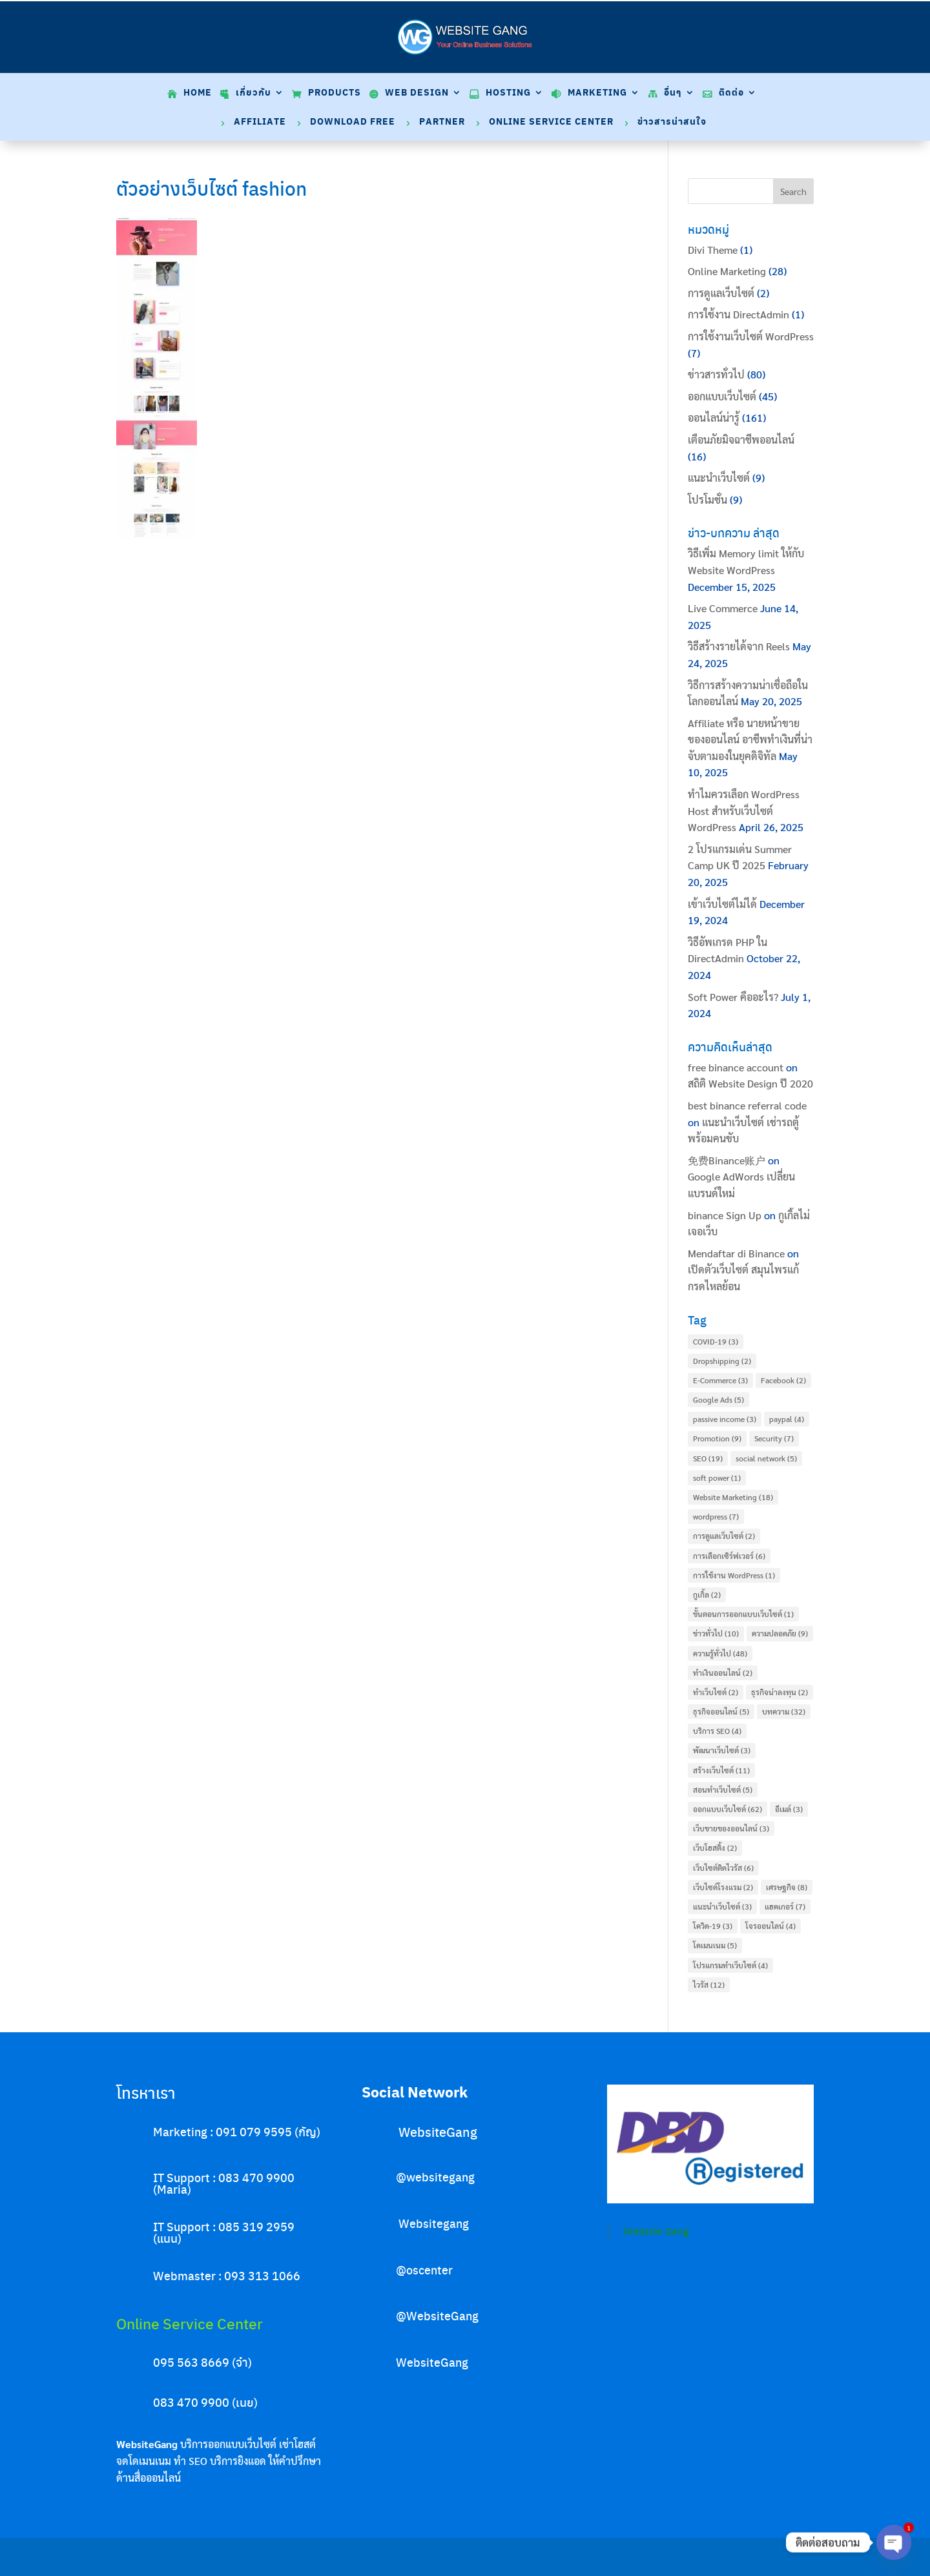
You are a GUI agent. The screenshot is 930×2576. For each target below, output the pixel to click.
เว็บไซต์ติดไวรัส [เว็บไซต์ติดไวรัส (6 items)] (723, 1867)
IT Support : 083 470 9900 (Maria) (223, 2183)
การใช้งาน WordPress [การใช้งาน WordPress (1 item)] (734, 1575)
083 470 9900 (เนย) (205, 2402)
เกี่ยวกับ (253, 93)
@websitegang (435, 2177)
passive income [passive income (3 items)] (724, 1419)
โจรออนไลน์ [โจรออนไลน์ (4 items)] (770, 1926)
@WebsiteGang (437, 2315)
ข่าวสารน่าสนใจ (672, 122)
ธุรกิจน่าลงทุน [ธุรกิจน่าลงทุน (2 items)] (779, 1692)
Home (197, 93)
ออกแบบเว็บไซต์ (722, 396)
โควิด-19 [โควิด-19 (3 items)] (712, 1926)
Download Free (352, 122)
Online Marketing (727, 271)
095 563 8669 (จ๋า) (202, 2362)
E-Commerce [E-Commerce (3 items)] (720, 1380)
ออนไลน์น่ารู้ (713, 417)
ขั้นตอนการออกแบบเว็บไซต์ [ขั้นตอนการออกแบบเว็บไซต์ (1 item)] (743, 1614)
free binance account (735, 1067)
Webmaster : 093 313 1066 (226, 2275)
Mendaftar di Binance (736, 1253)
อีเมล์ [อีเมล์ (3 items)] (789, 1809)
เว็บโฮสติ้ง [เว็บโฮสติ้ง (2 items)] (715, 1847)
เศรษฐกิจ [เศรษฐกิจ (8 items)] (786, 1887)
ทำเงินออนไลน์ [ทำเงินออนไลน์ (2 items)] (722, 1672)
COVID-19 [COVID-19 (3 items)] (715, 1341)
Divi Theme (713, 249)
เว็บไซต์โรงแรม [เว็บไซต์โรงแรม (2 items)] (723, 1887)
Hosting (508, 93)
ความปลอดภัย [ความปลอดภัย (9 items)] (780, 1633)
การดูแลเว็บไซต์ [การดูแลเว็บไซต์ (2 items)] (724, 1535)
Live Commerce (723, 608)
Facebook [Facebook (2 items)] (783, 1380)
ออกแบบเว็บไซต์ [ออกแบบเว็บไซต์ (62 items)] (727, 1809)
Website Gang (656, 2230)
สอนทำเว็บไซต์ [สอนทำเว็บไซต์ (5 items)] (722, 1789)
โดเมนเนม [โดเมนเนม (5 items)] (715, 1945)
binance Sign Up (724, 1215)
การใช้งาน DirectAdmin (738, 314)
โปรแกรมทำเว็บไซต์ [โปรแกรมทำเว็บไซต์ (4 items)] (730, 1965)
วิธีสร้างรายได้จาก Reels (739, 646)
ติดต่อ (731, 93)
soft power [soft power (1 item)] (717, 1477)
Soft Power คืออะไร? (733, 997)
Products (334, 93)
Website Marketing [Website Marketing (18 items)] (733, 1497)
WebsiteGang (437, 2131)
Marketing (597, 93)
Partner (442, 122)
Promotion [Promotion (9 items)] (717, 1438)
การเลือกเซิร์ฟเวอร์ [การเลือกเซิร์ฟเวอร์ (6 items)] (729, 1556)
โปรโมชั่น (707, 499)
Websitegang (433, 2223)
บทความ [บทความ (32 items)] (783, 1711)
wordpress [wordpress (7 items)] (716, 1516)
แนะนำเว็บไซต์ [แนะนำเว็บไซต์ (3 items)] (722, 1906)
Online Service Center (551, 122)
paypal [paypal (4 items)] (786, 1419)
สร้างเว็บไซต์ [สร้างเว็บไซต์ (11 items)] (721, 1770)
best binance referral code (747, 1105)
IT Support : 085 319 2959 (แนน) (223, 2232)
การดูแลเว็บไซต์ (721, 293)
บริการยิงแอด (238, 2461)
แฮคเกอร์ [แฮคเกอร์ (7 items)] (785, 1906)
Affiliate (260, 122)
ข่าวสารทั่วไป (716, 374)
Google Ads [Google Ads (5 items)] (718, 1399)
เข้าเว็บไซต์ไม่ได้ (722, 904)
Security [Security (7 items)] (774, 1438)
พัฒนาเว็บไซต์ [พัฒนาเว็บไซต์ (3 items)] (721, 1750)
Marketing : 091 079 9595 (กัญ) (236, 2131)
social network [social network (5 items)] (766, 1458)
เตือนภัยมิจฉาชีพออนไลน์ (741, 439)
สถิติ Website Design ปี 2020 (750, 1083)
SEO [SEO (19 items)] (708, 1458)
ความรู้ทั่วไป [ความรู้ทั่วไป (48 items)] (720, 1653)
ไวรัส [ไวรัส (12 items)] (709, 1984)
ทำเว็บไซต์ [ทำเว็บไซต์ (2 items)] (715, 1692)
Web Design (417, 93)
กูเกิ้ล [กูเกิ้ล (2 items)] (707, 1594)
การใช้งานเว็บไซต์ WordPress (751, 336)
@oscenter (424, 2270)
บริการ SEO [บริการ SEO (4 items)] (717, 1731)
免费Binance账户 (726, 1160)
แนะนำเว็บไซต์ (719, 477)
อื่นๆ (673, 93)
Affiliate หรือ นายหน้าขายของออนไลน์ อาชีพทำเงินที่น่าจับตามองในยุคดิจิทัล (750, 739)
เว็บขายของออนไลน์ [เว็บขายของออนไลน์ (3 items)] (731, 1828)
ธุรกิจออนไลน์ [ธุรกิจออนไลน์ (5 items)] (721, 1711)
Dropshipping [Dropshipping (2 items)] (722, 1360)
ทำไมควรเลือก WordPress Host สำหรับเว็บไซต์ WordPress (744, 810)
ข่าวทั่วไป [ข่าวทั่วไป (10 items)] (716, 1633)
